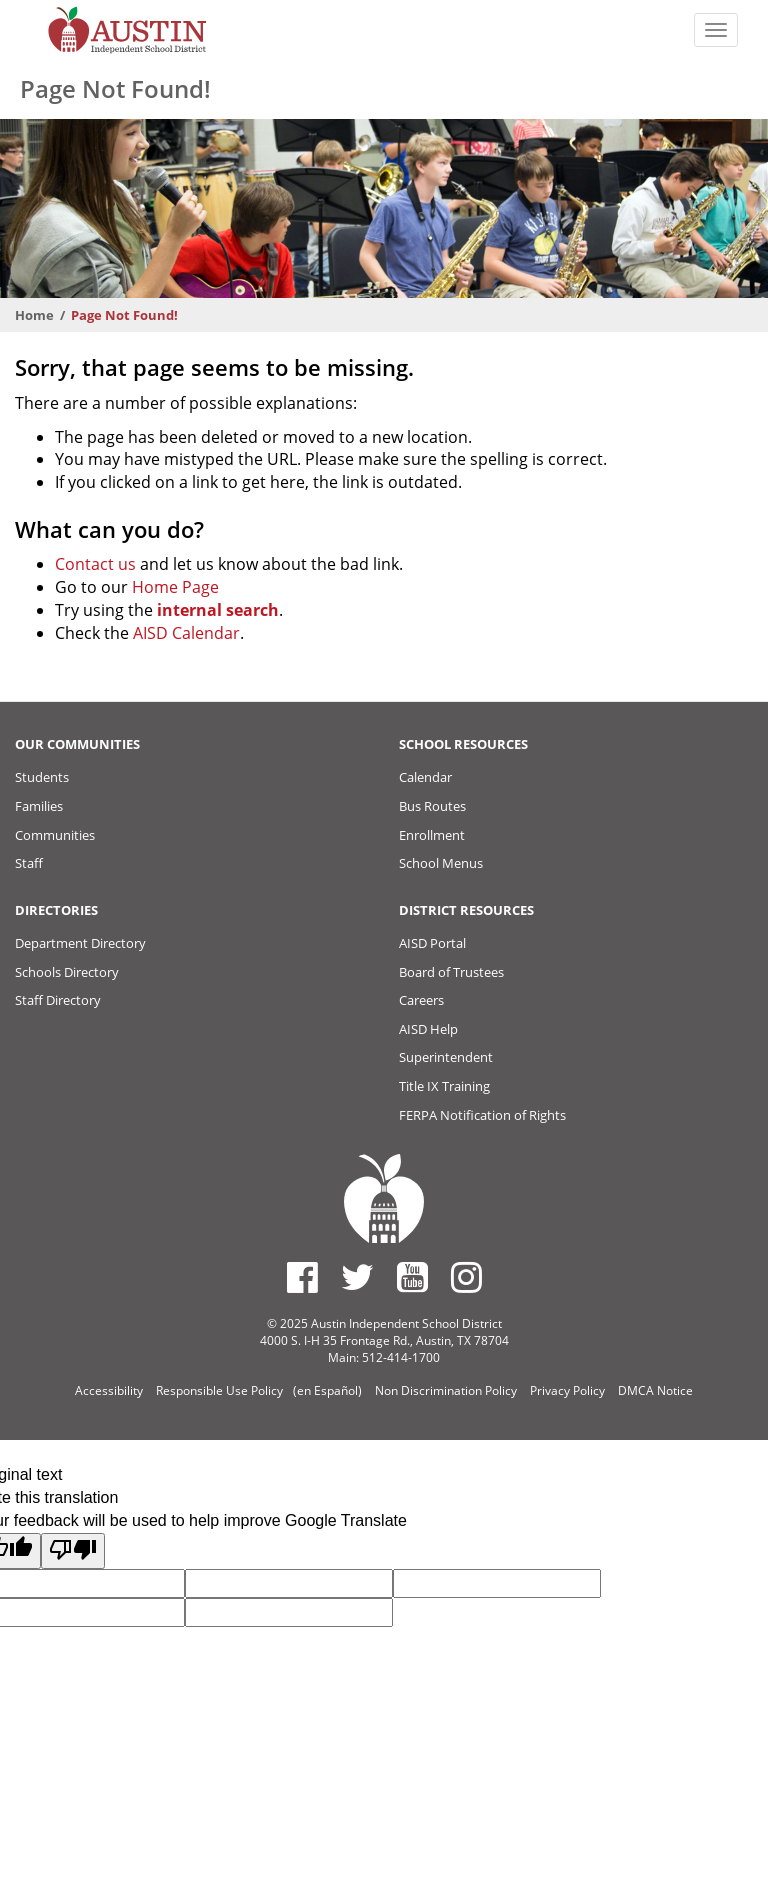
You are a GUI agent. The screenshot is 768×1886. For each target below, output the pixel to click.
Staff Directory (58, 1000)
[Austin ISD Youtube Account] (412, 1277)
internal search (218, 610)
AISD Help (428, 1029)
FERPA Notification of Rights (482, 1115)
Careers (421, 1000)
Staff (29, 863)
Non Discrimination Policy (446, 1390)
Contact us (95, 564)
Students (42, 777)
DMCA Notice (655, 1390)
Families (39, 806)
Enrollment (432, 835)
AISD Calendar (186, 633)
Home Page (175, 587)
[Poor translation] (73, 1551)
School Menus (441, 863)
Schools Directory (67, 972)
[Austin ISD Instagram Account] (466, 1277)
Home (34, 315)
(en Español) (327, 1390)
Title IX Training (444, 1086)
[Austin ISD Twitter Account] (357, 1277)
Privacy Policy (567, 1390)
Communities (55, 835)
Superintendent (446, 1057)
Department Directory (80, 943)
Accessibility (109, 1390)
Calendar (425, 777)
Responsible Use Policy (219, 1390)
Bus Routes (432, 806)
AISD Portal (432, 943)
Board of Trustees (451, 972)
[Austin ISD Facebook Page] (302, 1277)
